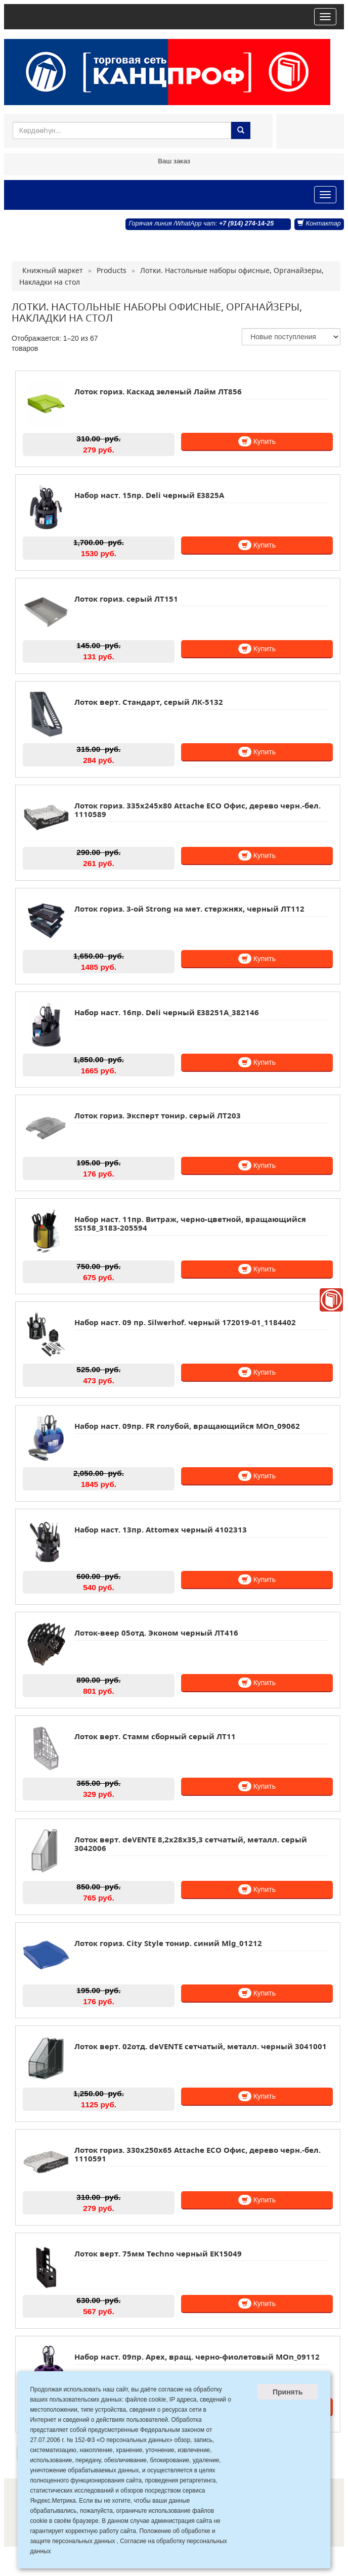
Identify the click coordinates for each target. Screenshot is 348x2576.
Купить (257, 441)
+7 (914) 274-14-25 (246, 223)
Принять (287, 2392)
